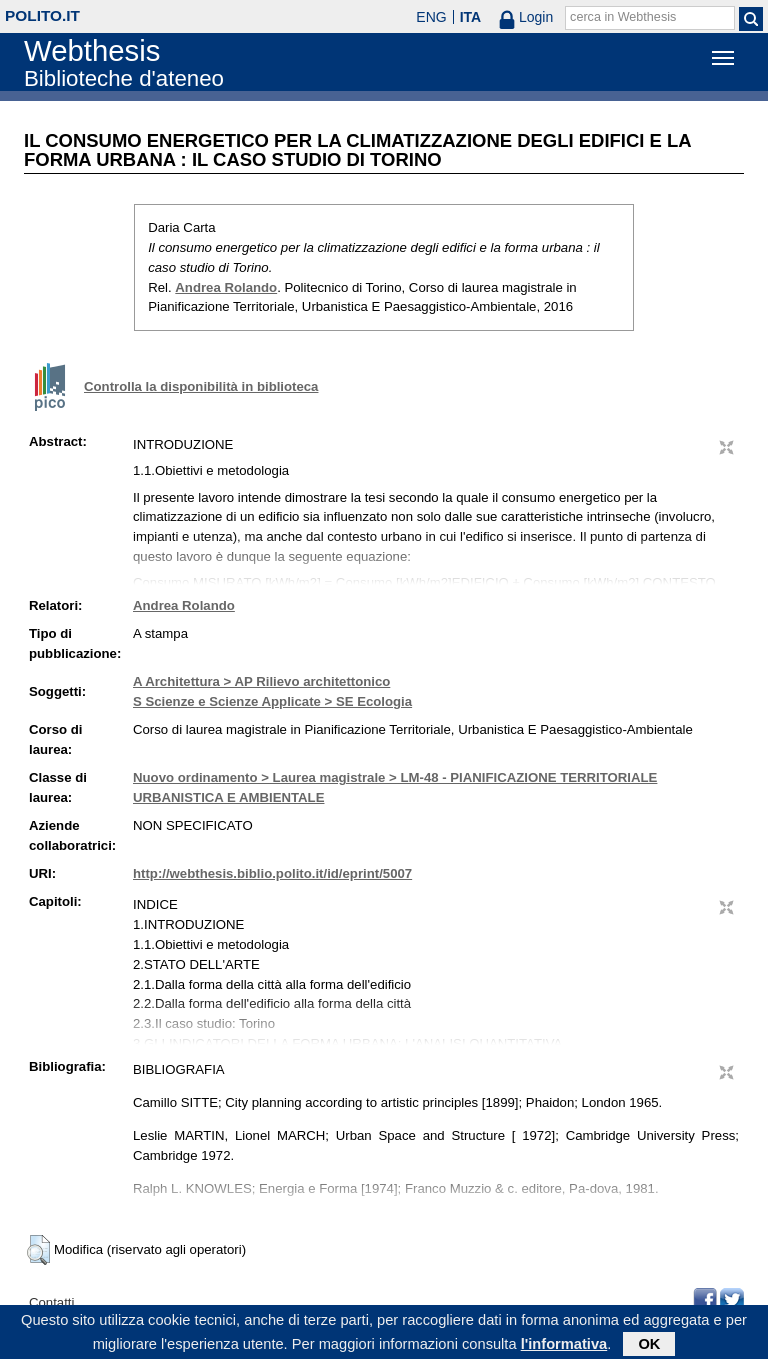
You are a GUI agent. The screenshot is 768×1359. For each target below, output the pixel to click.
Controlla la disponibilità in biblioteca (201, 386)
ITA (471, 17)
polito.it (42, 15)
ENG (431, 17)
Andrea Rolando (226, 287)
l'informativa (564, 1347)
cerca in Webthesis (623, 17)
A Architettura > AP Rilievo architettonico (261, 681)
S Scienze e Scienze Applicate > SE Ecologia (272, 701)
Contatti (51, 1302)
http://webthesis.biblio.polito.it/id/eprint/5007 (272, 873)
